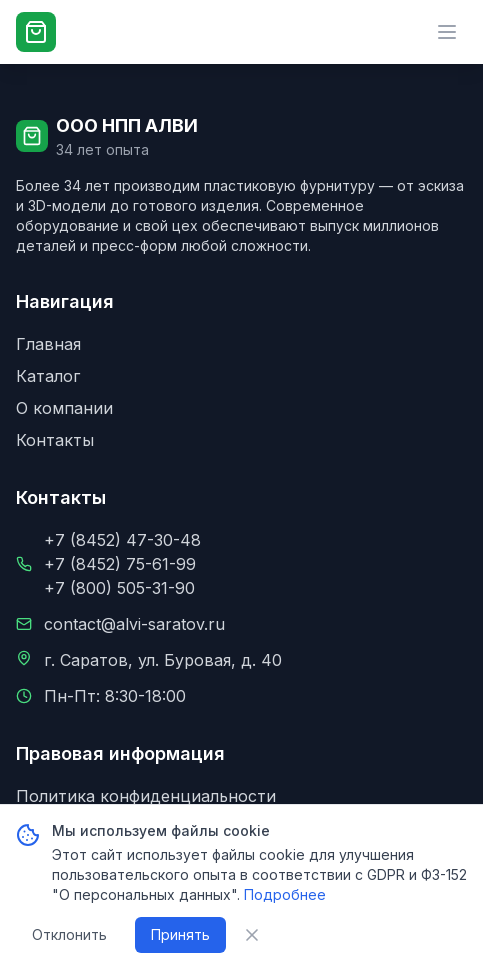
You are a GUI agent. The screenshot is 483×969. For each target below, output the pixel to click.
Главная (48, 344)
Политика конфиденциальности (146, 796)
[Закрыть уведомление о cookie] (252, 935)
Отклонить (69, 934)
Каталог (48, 376)
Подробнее (285, 894)
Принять (180, 934)
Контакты (55, 440)
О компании (64, 408)
